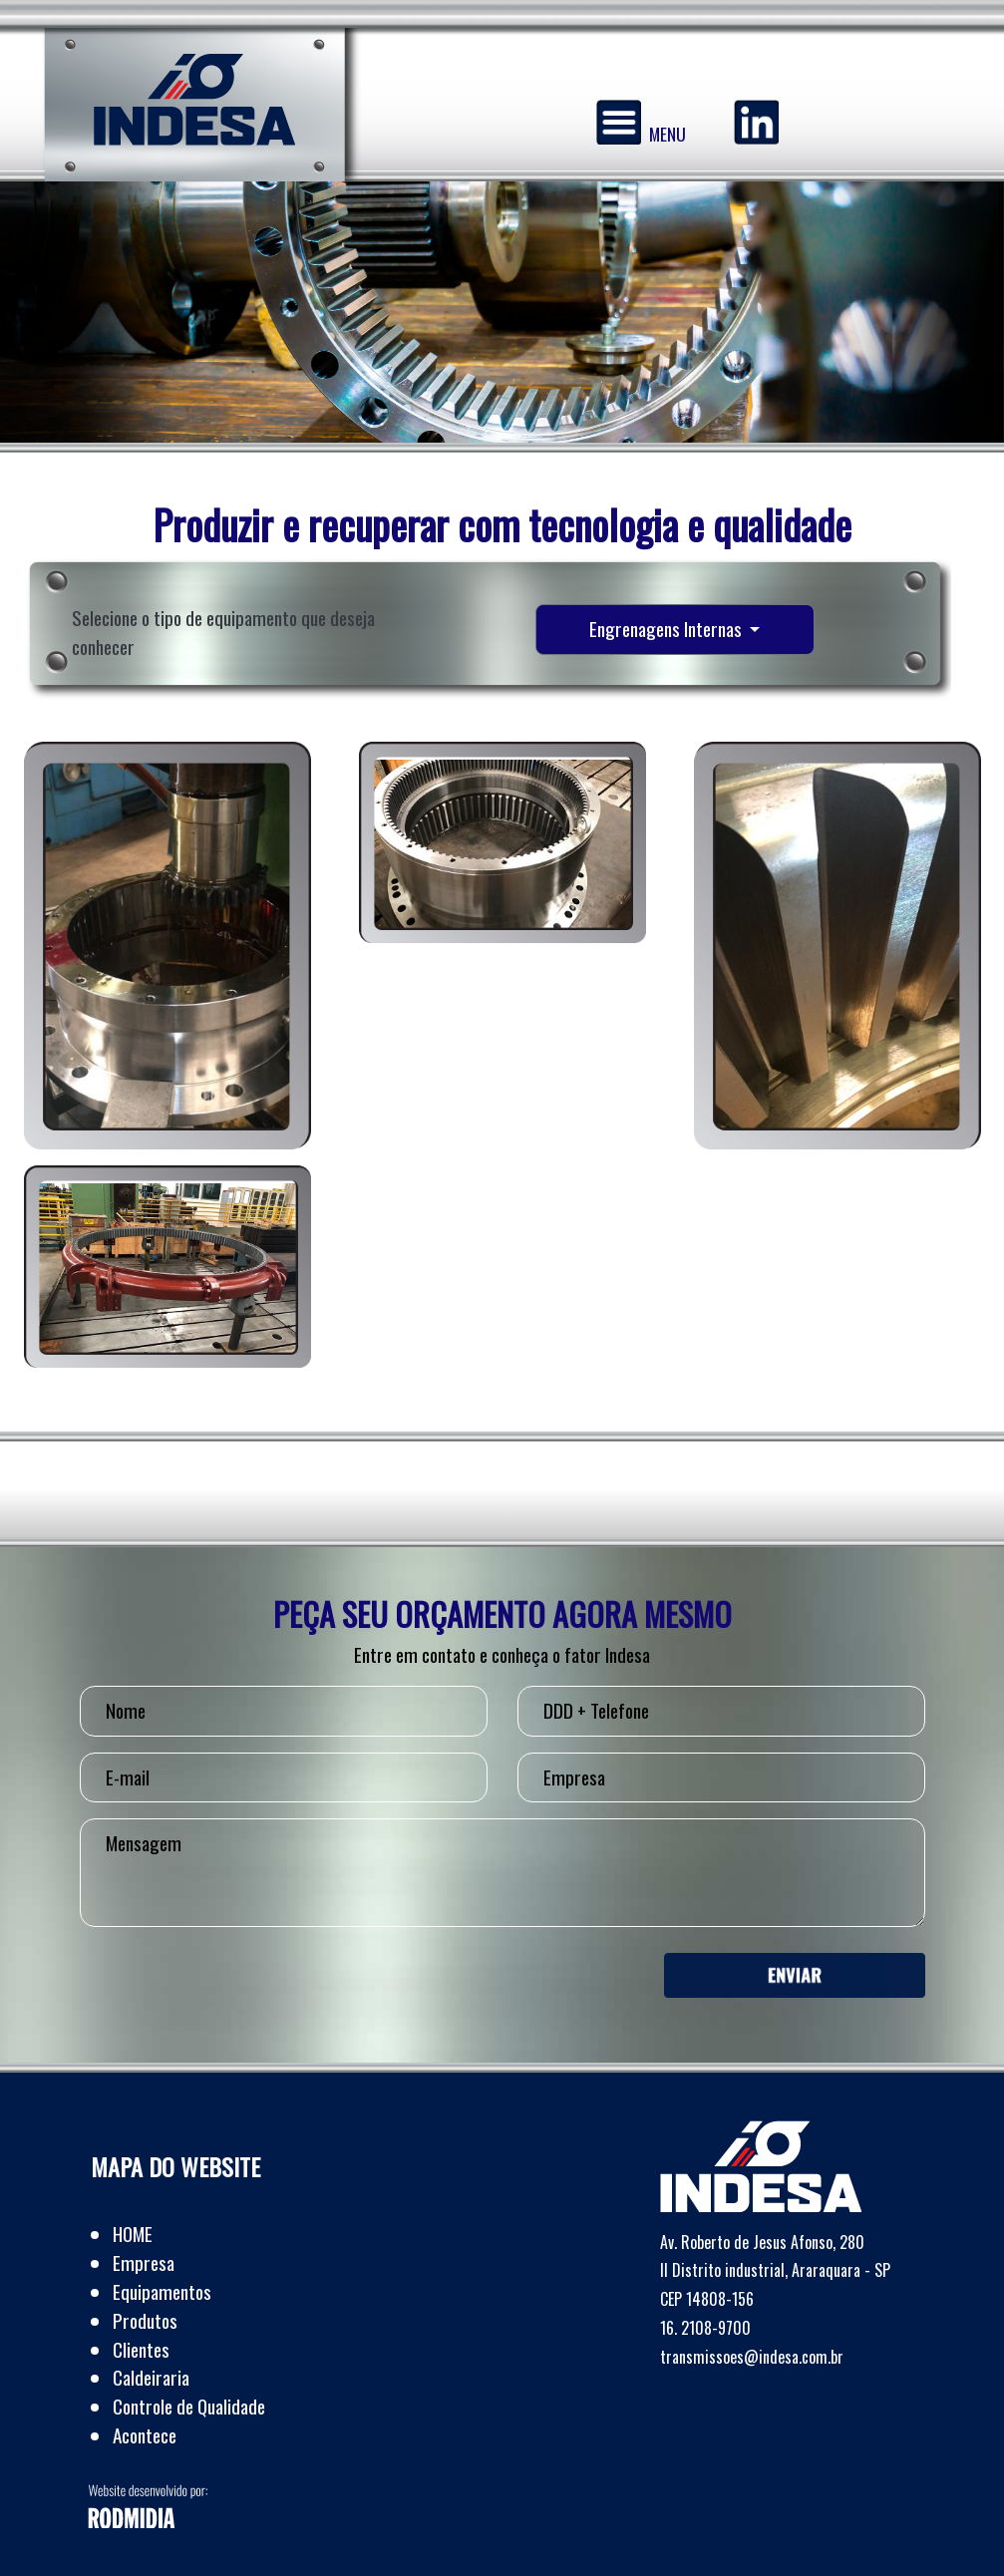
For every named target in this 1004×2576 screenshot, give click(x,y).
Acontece (144, 2434)
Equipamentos (162, 2291)
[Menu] (618, 122)
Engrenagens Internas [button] (667, 628)
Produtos (145, 2320)
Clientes (141, 2349)
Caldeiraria (151, 2377)
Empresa (143, 2262)
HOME (133, 2233)
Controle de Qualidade (189, 2406)
